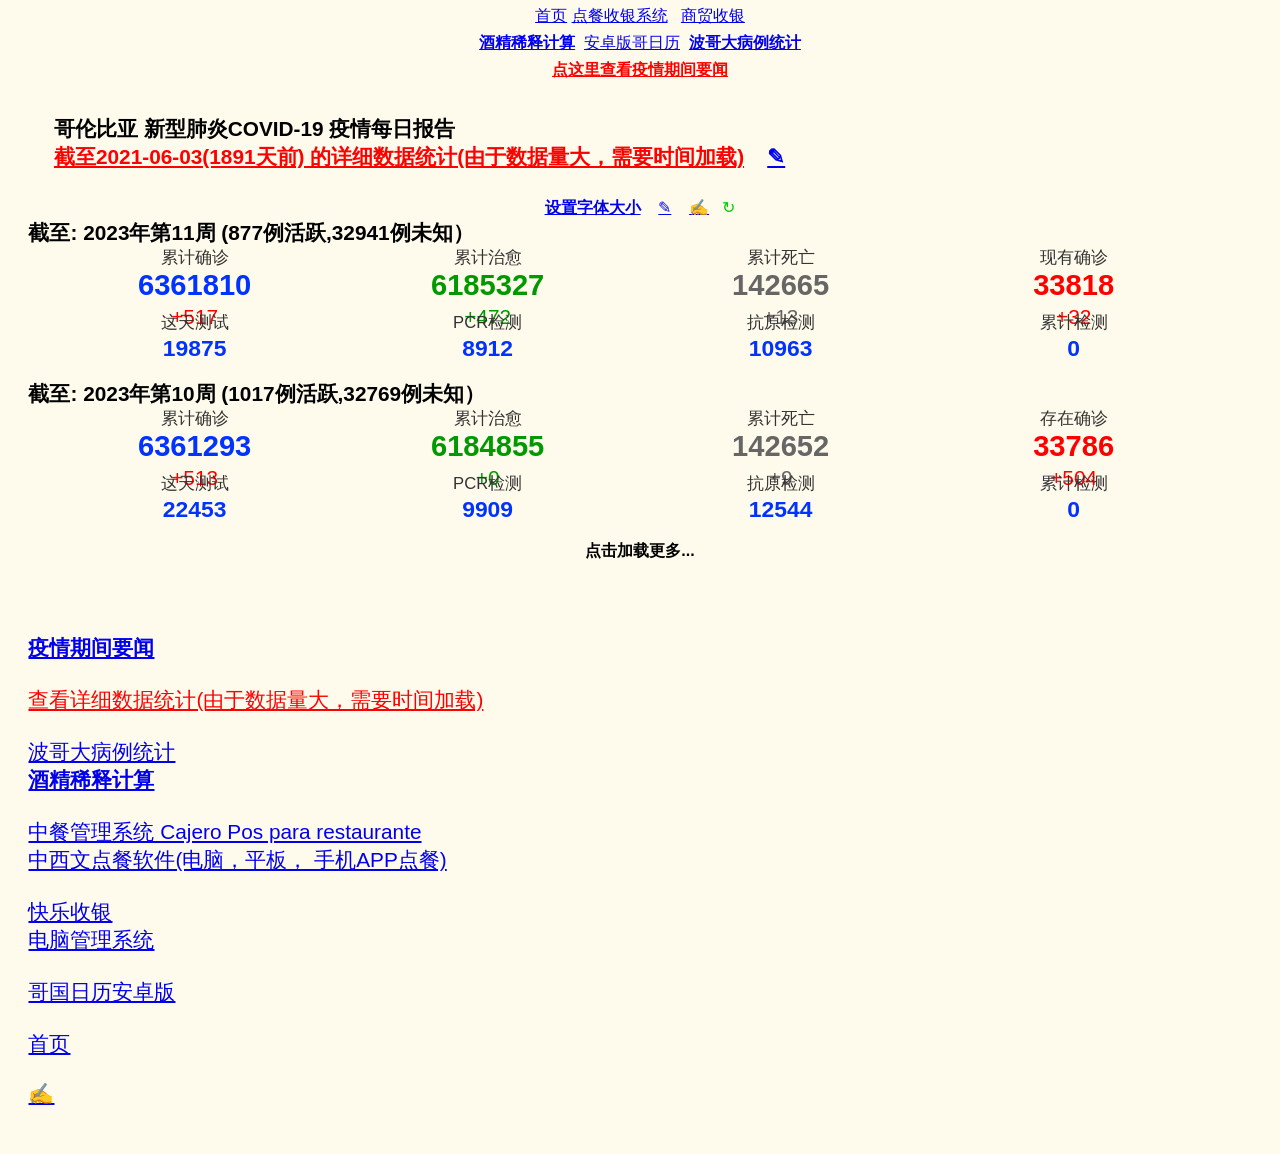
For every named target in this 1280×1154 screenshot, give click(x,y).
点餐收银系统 (620, 15)
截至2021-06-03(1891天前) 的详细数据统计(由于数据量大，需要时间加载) (399, 156)
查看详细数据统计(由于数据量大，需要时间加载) (255, 699)
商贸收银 (713, 15)
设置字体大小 (593, 207)
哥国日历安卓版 (101, 991)
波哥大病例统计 (101, 751)
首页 (551, 15)
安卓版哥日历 (632, 42)
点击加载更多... (639, 550)
